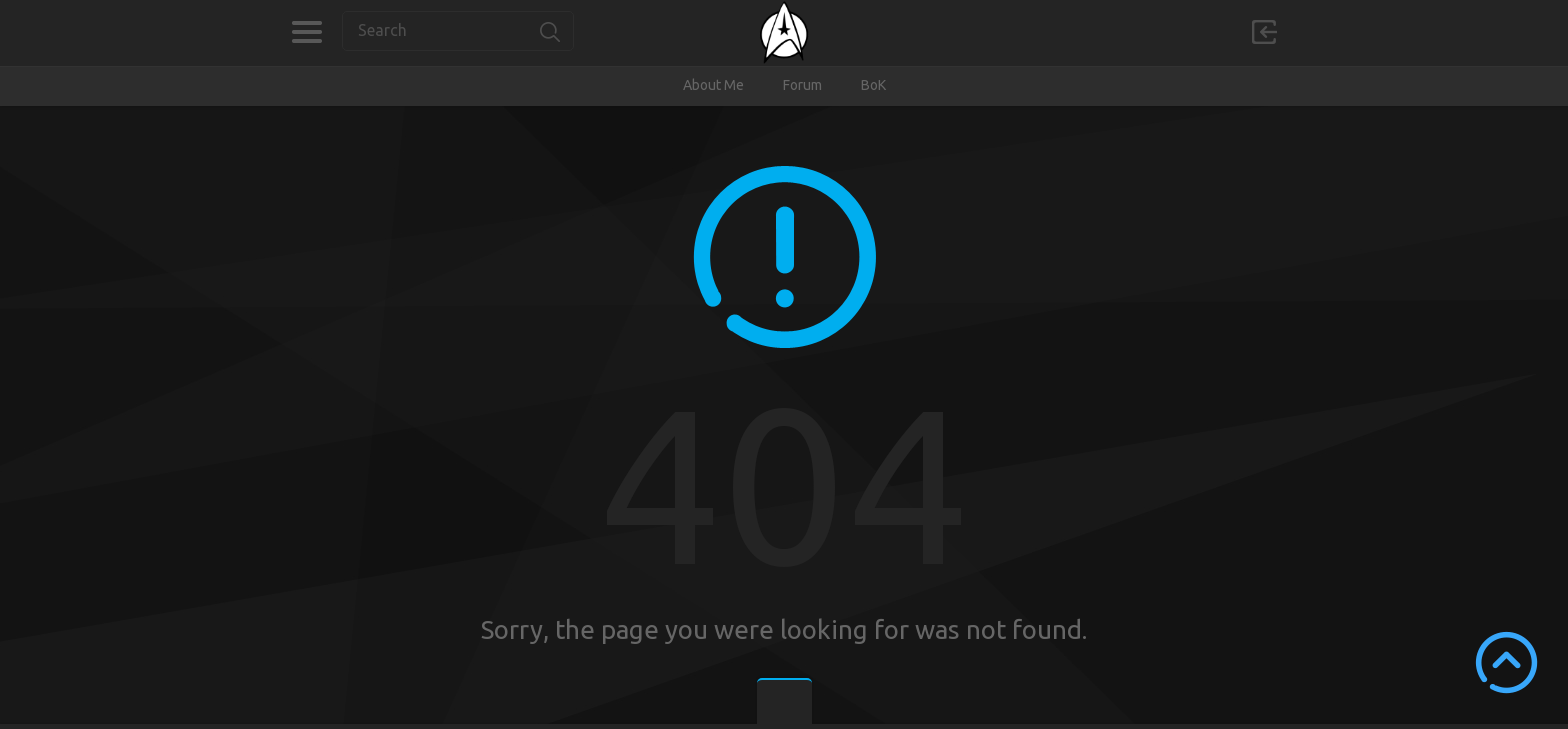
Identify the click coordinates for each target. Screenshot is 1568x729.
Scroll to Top (1506, 662)
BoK (873, 85)
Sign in (1264, 32)
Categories (306, 32)
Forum (802, 85)
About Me (713, 85)
